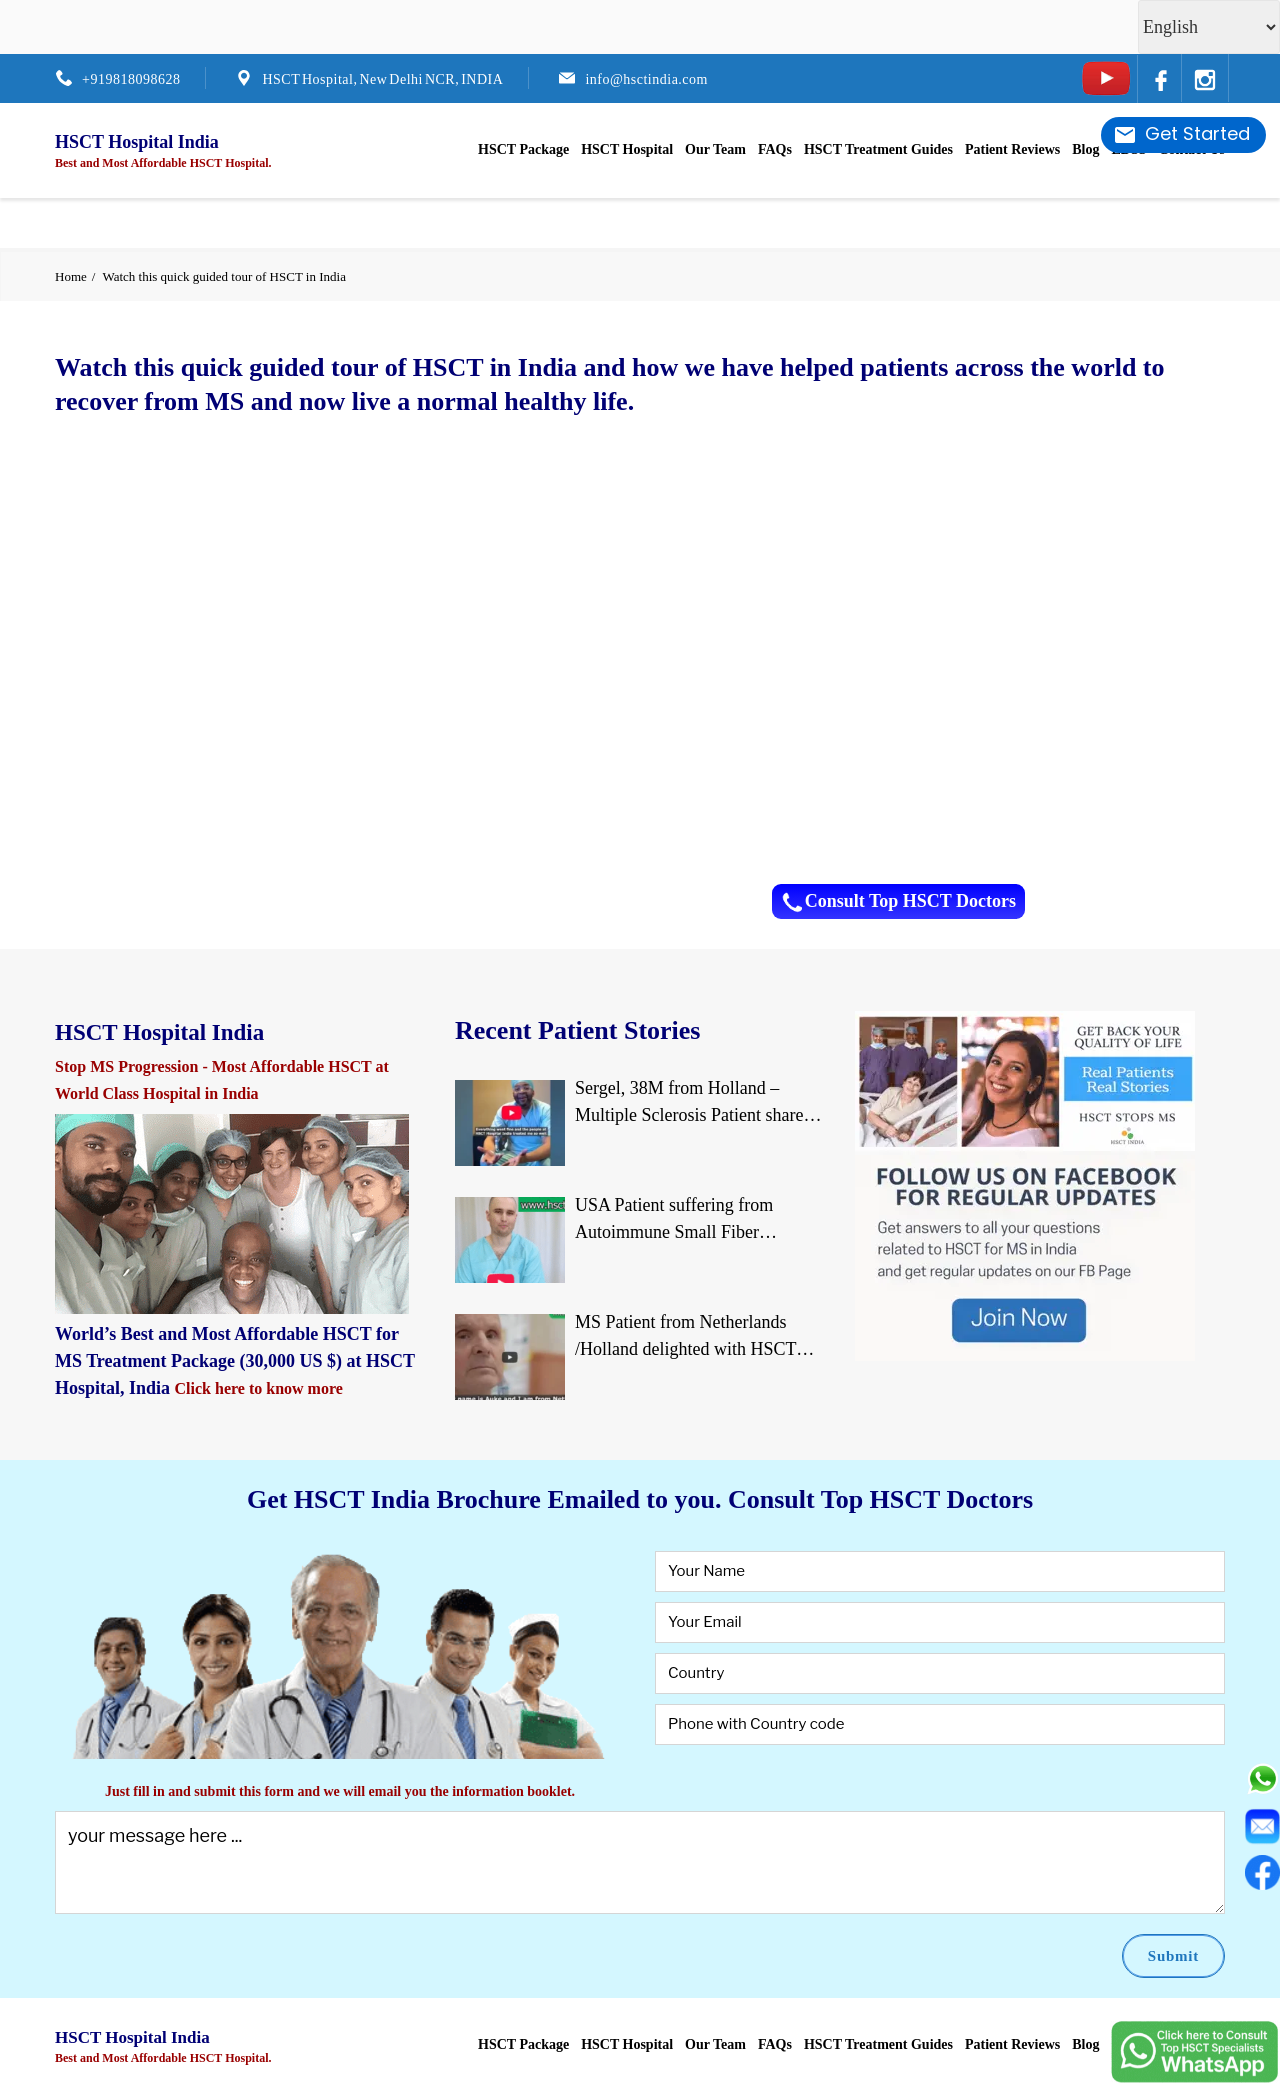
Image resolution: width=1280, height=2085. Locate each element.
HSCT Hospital (627, 149)
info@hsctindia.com (646, 79)
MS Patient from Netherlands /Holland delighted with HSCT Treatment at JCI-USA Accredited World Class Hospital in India (697, 1337)
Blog (1085, 149)
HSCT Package (523, 149)
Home (71, 276)
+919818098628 (131, 79)
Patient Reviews (1012, 149)
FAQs (775, 149)
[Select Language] (1209, 27)
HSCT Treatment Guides (878, 149)
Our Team (715, 149)
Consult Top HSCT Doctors (898, 902)
